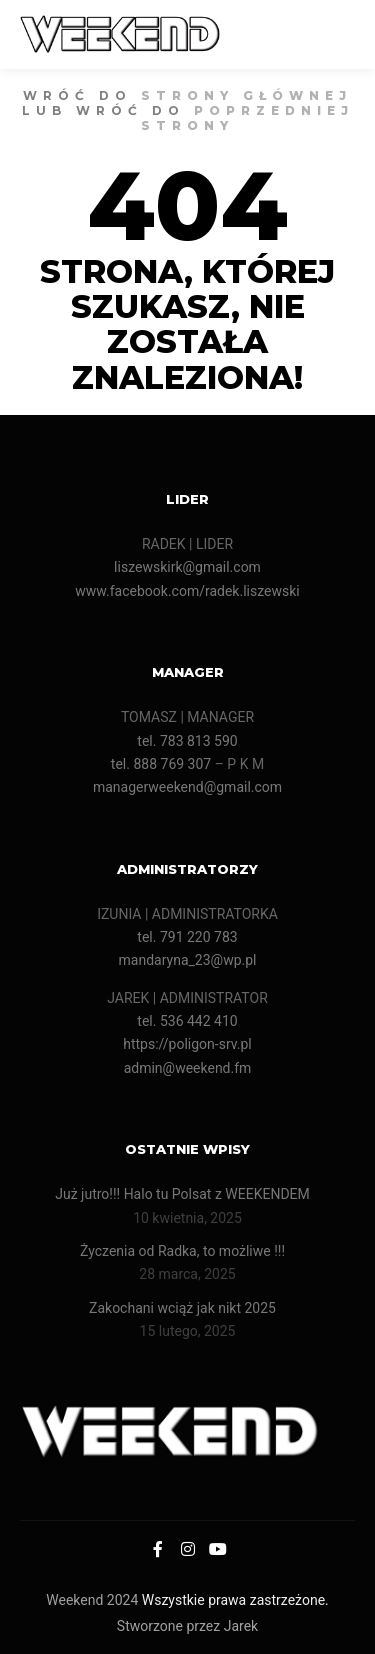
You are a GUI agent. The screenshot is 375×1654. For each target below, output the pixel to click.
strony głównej (246, 95)
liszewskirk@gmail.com (187, 567)
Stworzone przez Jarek (187, 1626)
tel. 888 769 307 (161, 764)
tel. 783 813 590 (187, 741)
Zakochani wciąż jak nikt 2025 (183, 1308)
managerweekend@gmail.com (187, 787)
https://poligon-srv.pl (187, 1044)
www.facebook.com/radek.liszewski (187, 591)
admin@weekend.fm (188, 1068)
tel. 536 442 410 (187, 1021)
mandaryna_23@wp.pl (188, 960)
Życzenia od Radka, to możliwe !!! (182, 1251)
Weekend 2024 (92, 1600)
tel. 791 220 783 (187, 937)
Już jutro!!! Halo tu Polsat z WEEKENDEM (182, 1194)
